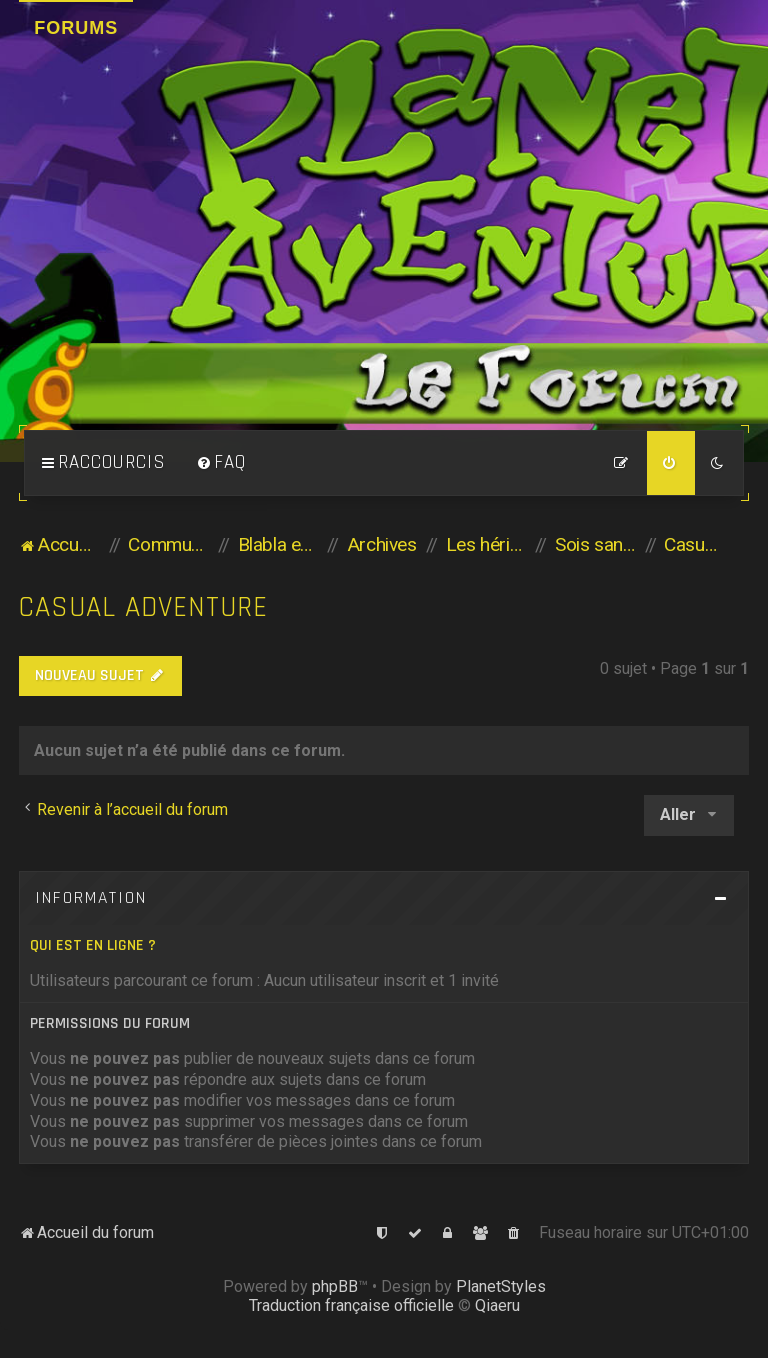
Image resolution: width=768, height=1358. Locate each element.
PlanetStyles (501, 1286)
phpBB (335, 1286)
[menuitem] (221, 463)
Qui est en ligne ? (93, 945)
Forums (76, 28)
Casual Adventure (143, 607)
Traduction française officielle (351, 1305)
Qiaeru (497, 1305)
